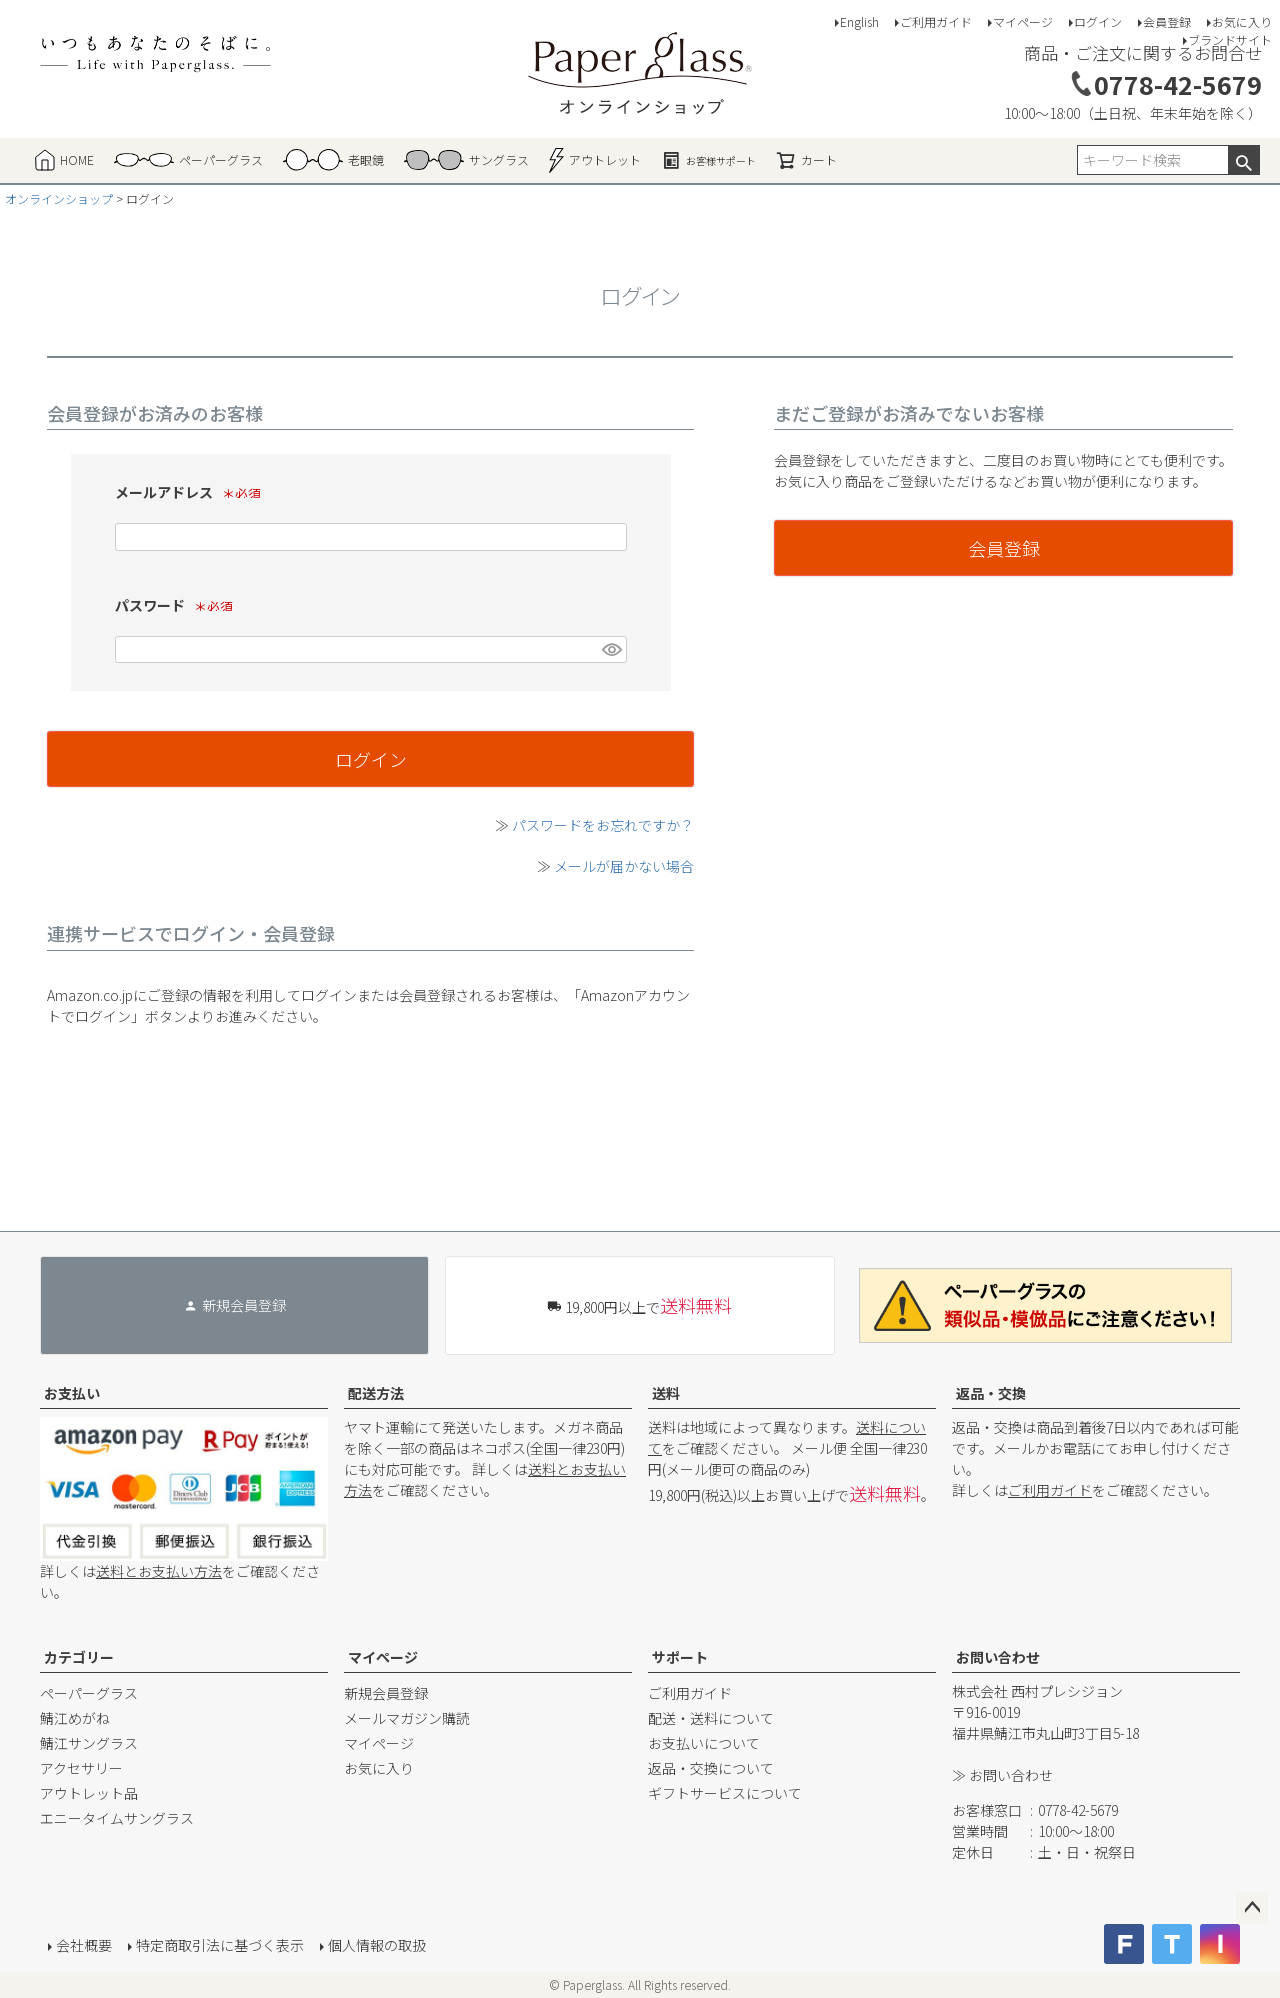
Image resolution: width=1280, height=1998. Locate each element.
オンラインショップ (59, 198)
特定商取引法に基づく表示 (220, 1945)
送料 (666, 1393)
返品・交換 (991, 1393)
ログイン (1098, 21)
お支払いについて (704, 1743)
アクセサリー (81, 1768)
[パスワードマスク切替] (611, 650)
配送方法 (376, 1393)
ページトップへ (1252, 1908)
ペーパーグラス (89, 1693)
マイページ (1023, 21)
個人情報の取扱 (377, 1945)
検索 (1243, 160)
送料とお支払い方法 (159, 1571)
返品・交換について (711, 1768)
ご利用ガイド (936, 21)
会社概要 (84, 1945)
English (859, 21)
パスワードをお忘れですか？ (603, 825)
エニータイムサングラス (117, 1818)
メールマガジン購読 (407, 1718)
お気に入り (1242, 21)
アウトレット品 (89, 1793)
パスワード (179, 605)
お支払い (72, 1393)
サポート (680, 1657)
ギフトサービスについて (725, 1793)
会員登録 (1167, 21)
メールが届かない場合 (624, 866)
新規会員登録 (386, 1693)
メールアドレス (193, 492)
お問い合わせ (998, 1657)
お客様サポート (708, 160)
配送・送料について (711, 1718)
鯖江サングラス (89, 1743)
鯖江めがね (75, 1718)
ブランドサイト (1230, 39)
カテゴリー (79, 1657)
